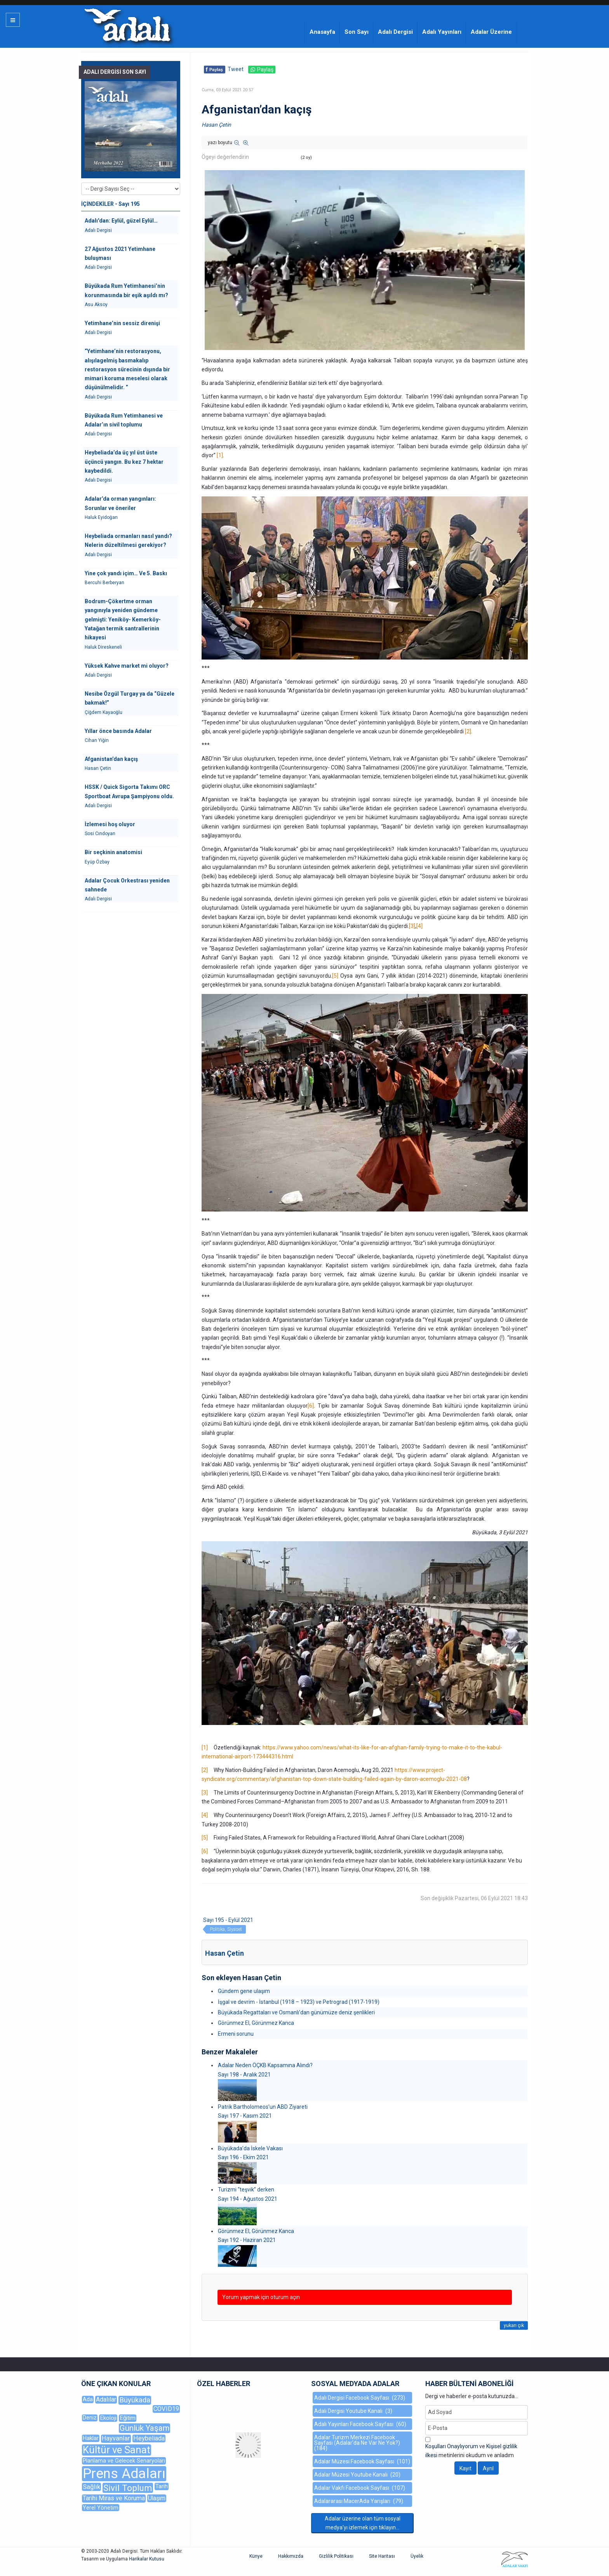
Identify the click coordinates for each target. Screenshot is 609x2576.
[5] (335, 976)
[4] (419, 926)
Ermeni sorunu (236, 2034)
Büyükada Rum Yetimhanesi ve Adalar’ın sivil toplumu (124, 420)
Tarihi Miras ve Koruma (114, 2498)
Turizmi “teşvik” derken (246, 2189)
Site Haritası (382, 2556)
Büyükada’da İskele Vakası (250, 2148)
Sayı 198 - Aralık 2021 (244, 2074)
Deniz (90, 2417)
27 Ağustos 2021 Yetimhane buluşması (120, 253)
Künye (256, 2556)
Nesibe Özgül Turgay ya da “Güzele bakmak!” (129, 698)
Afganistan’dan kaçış (111, 759)
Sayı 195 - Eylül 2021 (228, 1920)
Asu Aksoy (96, 304)
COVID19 (166, 2408)
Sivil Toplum (127, 2488)
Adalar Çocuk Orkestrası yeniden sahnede (127, 885)
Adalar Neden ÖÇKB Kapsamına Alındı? (265, 2065)
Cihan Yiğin (97, 740)
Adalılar (106, 2399)
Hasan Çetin (216, 125)
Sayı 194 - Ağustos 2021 (247, 2199)
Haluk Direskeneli (103, 647)
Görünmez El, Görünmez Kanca (256, 2023)
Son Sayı (357, 31)
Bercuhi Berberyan (104, 582)
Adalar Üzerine (491, 31)
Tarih (161, 2486)
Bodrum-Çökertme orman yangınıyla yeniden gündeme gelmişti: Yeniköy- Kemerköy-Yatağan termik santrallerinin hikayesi (123, 619)
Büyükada (134, 2400)
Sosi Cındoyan (100, 833)
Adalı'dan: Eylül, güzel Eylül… (121, 221)
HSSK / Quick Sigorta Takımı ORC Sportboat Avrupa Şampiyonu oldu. (129, 791)
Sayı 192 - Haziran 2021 (247, 2240)
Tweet (236, 69)
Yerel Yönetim (100, 2508)
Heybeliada (149, 2438)
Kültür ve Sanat (116, 2450)
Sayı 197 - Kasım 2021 (245, 2116)
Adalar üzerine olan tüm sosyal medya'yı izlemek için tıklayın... (362, 2523)
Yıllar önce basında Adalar (118, 731)
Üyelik (417, 2556)
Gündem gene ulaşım (244, 1991)
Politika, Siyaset (226, 1929)
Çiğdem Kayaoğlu (103, 712)
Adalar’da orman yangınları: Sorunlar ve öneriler (120, 503)
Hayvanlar (116, 2438)
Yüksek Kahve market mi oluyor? (127, 666)
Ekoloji (108, 2417)
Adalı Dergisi (395, 31)
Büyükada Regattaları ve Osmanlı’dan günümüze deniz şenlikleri (296, 2012)
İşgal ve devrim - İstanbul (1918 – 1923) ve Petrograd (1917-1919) (298, 2002)
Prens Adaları (124, 2473)
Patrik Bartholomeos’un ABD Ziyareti (263, 2107)
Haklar (91, 2438)
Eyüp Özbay (97, 862)
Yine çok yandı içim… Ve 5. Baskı (126, 573)
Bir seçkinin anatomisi (113, 852)
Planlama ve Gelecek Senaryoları (124, 2460)
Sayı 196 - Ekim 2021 (243, 2157)
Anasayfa (322, 31)
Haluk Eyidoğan (101, 517)
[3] (412, 926)
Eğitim (128, 2417)
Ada (88, 2399)
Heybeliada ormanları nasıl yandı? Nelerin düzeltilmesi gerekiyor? (128, 540)
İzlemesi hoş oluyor (110, 824)
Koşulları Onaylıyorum (451, 2446)
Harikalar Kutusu (146, 2559)
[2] (468, 731)
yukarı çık (514, 2325)
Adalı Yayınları (441, 31)
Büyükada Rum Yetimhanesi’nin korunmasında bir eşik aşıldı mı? (126, 290)
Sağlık (91, 2487)
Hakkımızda (290, 2556)
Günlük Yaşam (144, 2428)
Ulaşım (156, 2498)
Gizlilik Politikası (336, 2556)
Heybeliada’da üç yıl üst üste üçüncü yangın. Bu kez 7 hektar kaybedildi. (124, 461)
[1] (220, 455)
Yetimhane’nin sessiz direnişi (122, 323)
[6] (311, 1406)
